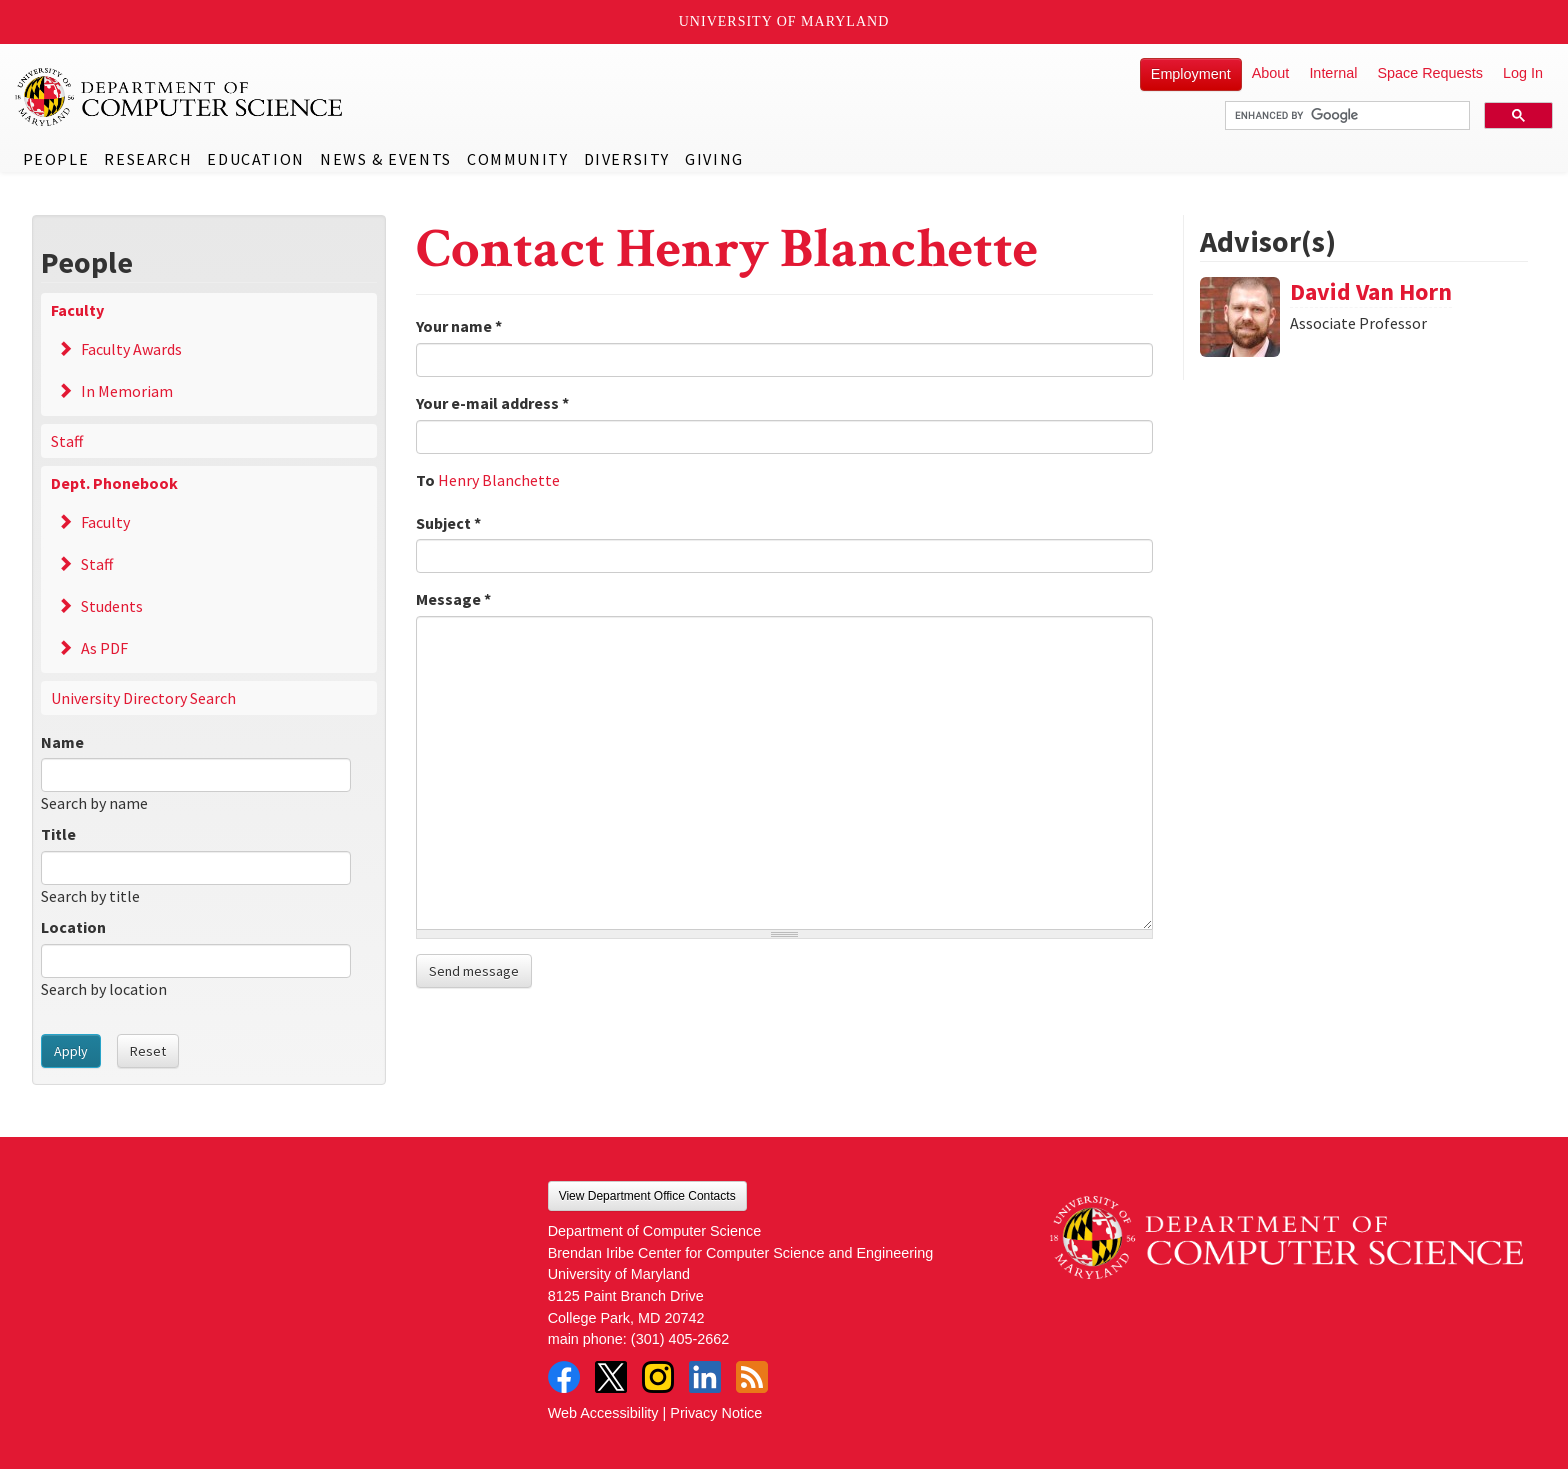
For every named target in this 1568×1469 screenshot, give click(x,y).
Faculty (77, 310)
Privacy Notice (716, 1413)
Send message (474, 971)
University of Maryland (784, 21)
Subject (448, 523)
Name (62, 742)
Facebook (564, 1377)
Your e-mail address (492, 403)
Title (58, 834)
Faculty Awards (131, 349)
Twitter (611, 1377)
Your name (459, 326)
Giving (714, 159)
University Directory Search (143, 698)
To (425, 480)
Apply (71, 1051)
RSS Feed (752, 1377)
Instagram (658, 1377)
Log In (1523, 73)
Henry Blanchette (499, 480)
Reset (148, 1051)
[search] (1345, 116)
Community (517, 159)
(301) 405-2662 (680, 1339)
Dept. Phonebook (114, 483)
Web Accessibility (603, 1413)
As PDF (104, 648)
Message (453, 599)
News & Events (386, 159)
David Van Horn (1371, 291)
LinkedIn (705, 1377)
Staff (67, 441)
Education (255, 159)
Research (148, 159)
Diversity (627, 159)
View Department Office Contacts (647, 1196)
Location (73, 927)
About (1271, 73)
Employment (1191, 74)
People (56, 159)
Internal (1333, 73)
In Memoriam (127, 391)
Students (112, 606)
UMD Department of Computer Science (180, 97)
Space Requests (1430, 73)
